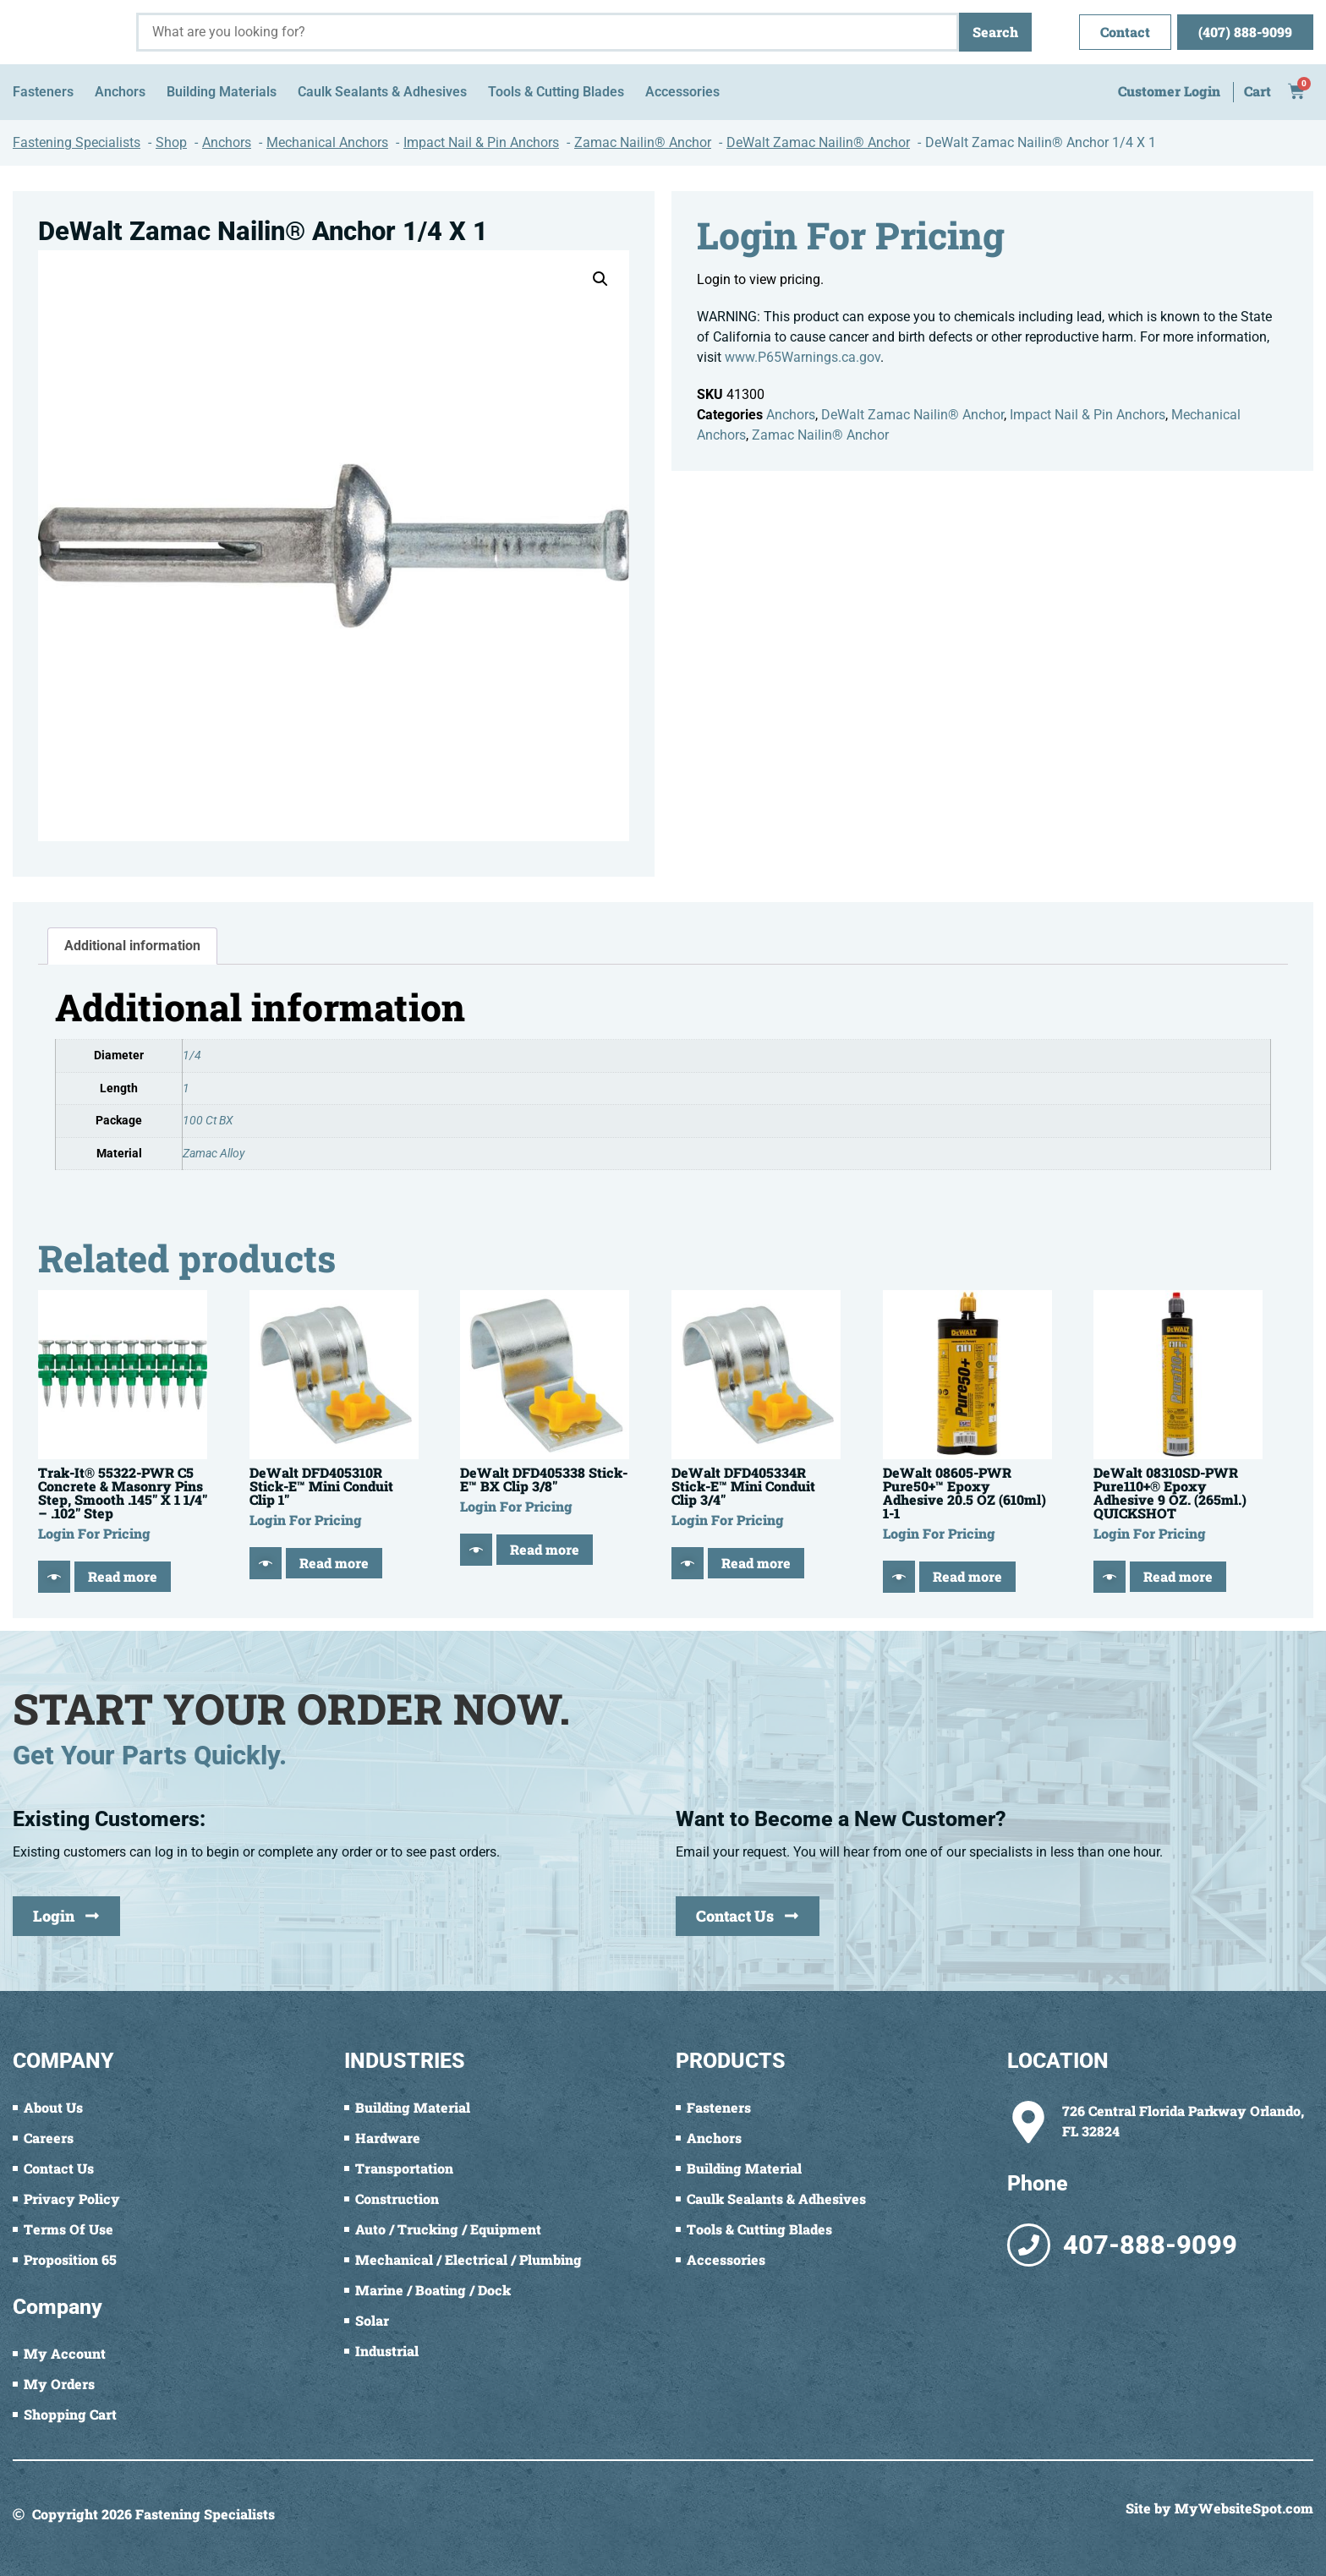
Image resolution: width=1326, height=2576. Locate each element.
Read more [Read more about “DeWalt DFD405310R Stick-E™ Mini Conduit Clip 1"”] (334, 1563)
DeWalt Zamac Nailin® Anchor (912, 415)
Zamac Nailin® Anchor (820, 435)
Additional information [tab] (132, 946)
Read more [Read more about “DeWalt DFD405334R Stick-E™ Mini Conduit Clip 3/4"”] (756, 1563)
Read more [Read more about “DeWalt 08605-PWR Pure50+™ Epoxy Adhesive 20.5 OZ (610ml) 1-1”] (967, 1576)
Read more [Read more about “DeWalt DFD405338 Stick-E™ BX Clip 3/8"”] (544, 1549)
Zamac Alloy (213, 1153)
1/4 (192, 1055)
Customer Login (1169, 91)
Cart (1257, 91)
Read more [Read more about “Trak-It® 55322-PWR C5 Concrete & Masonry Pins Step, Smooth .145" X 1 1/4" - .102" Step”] (122, 1576)
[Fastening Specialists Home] (68, 32)
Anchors (790, 415)
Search (995, 32)
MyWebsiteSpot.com (1244, 2508)
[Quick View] (54, 1577)
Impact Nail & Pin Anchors (1087, 415)
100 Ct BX (208, 1120)
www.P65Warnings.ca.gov (802, 357)
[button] (600, 279)
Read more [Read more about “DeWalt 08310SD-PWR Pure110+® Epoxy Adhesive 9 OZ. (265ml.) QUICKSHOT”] (1178, 1576)
